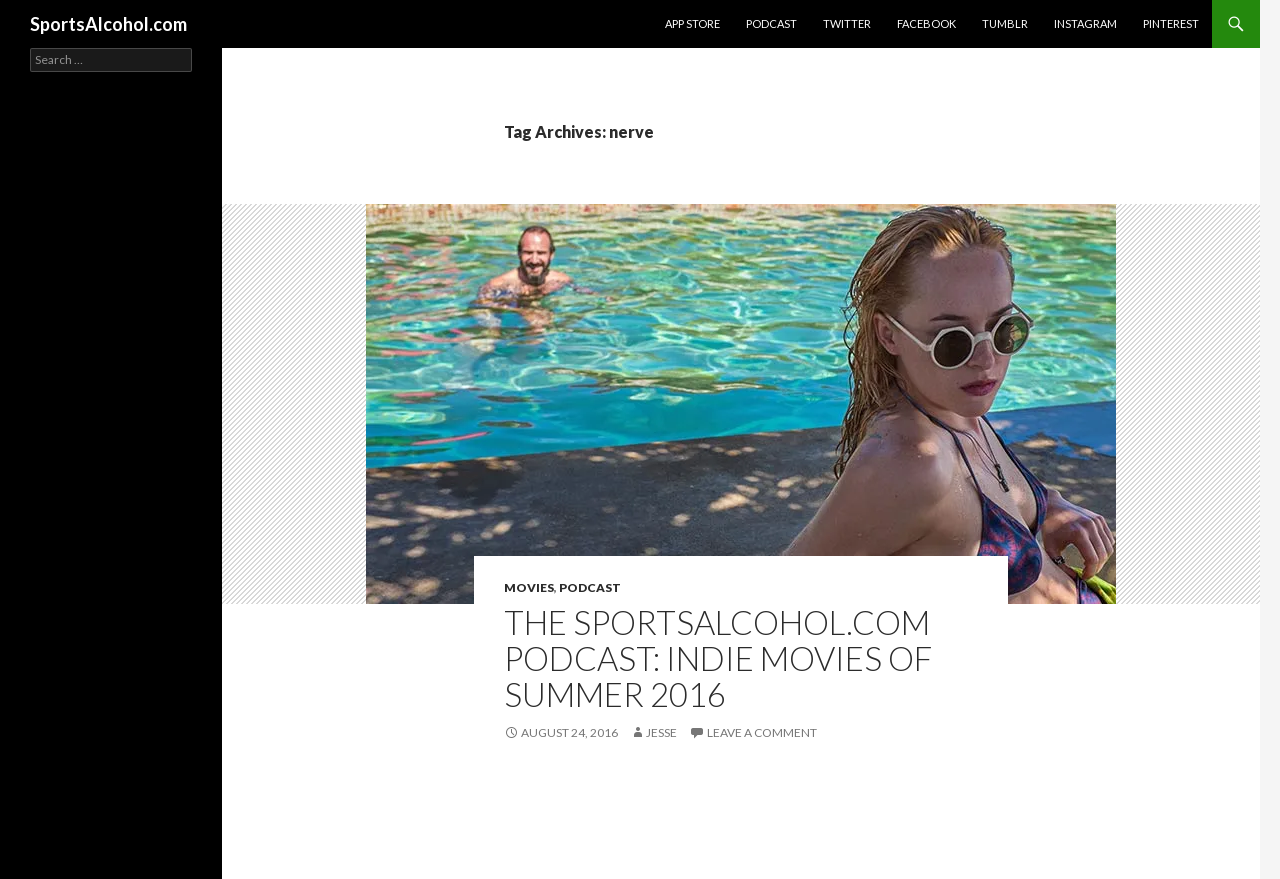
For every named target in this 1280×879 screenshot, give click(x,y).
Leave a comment (762, 732)
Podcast (771, 23)
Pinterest (1171, 23)
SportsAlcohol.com (108, 24)
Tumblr (1005, 23)
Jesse (661, 732)
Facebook (926, 23)
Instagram (1085, 23)
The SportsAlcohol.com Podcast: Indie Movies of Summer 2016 (718, 658)
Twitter (847, 23)
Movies (529, 587)
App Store (692, 23)
